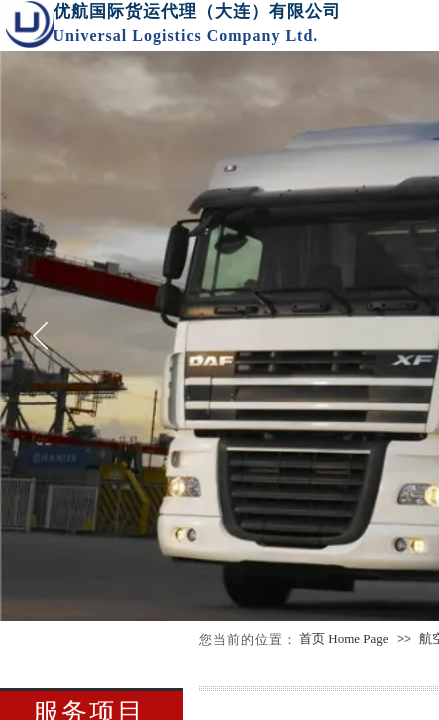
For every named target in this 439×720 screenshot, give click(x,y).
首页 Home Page (344, 638)
